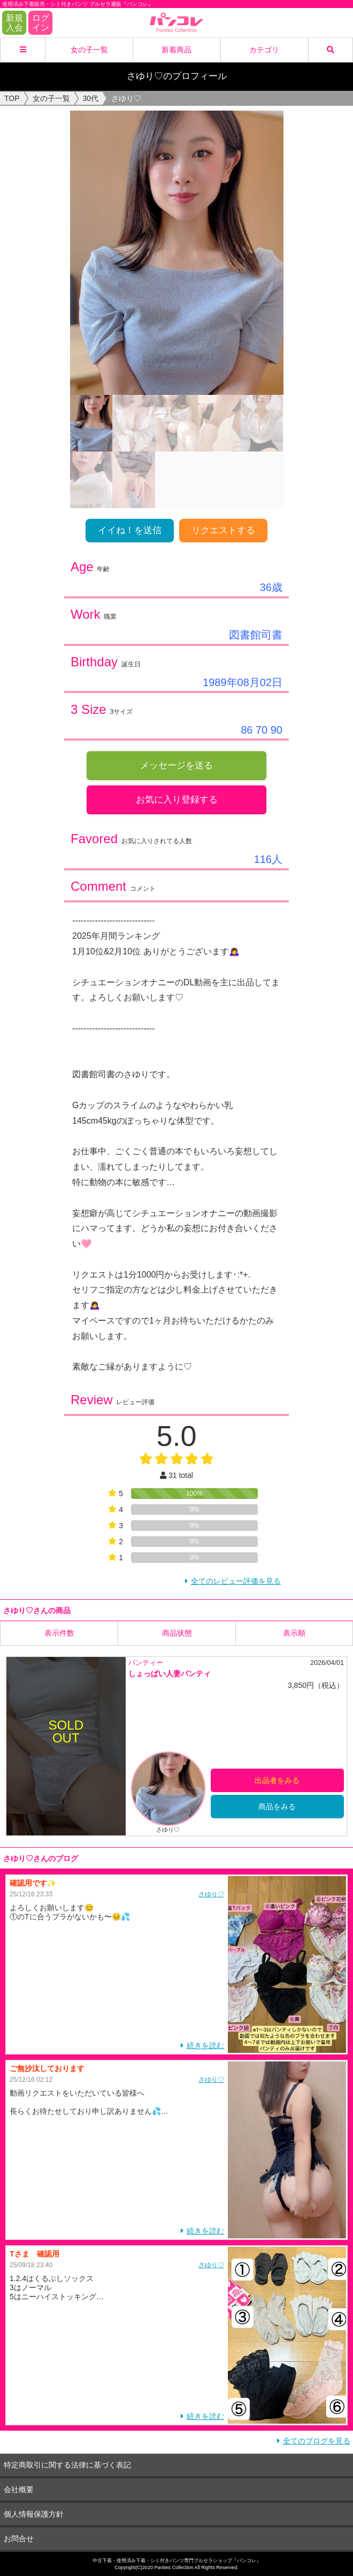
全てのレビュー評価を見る (236, 1581)
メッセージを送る (176, 765)
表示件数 (59, 1633)
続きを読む (205, 2045)
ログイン (40, 22)
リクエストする (223, 530)
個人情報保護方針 (34, 2513)
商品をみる (277, 1806)
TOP (12, 98)
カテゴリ (264, 49)
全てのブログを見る (316, 2440)
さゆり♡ (211, 1893)
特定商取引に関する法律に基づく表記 (67, 2464)
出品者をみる (277, 1780)
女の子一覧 (89, 49)
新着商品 (176, 49)
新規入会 (14, 22)
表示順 (294, 1633)
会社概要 (19, 2489)
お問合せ (19, 2538)
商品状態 (177, 1633)
